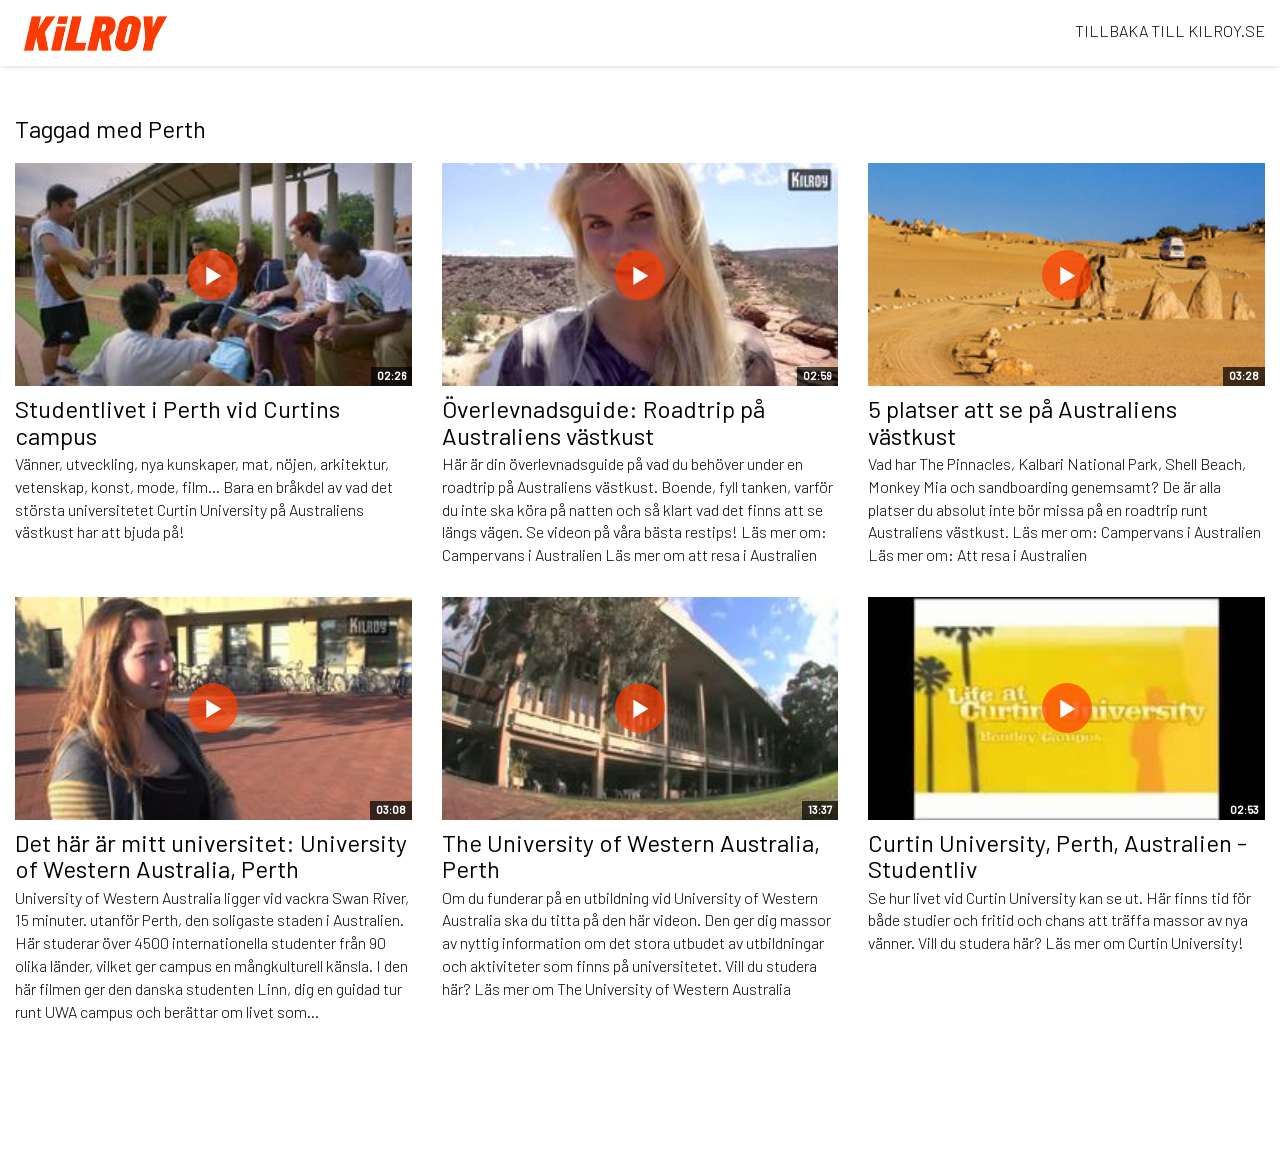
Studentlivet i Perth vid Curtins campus (177, 421)
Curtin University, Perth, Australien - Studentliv (1057, 855)
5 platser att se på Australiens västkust (1022, 421)
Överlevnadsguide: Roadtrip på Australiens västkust (603, 421)
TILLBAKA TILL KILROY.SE (1170, 30)
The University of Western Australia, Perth (631, 855)
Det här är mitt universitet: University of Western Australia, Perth (211, 855)
